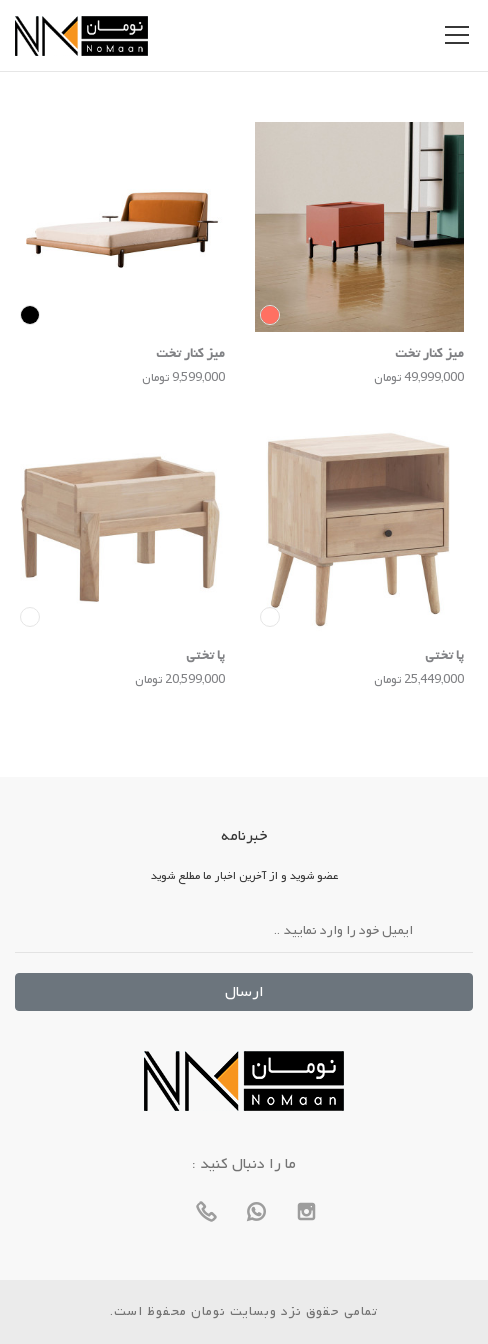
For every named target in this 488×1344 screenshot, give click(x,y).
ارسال (244, 992)
